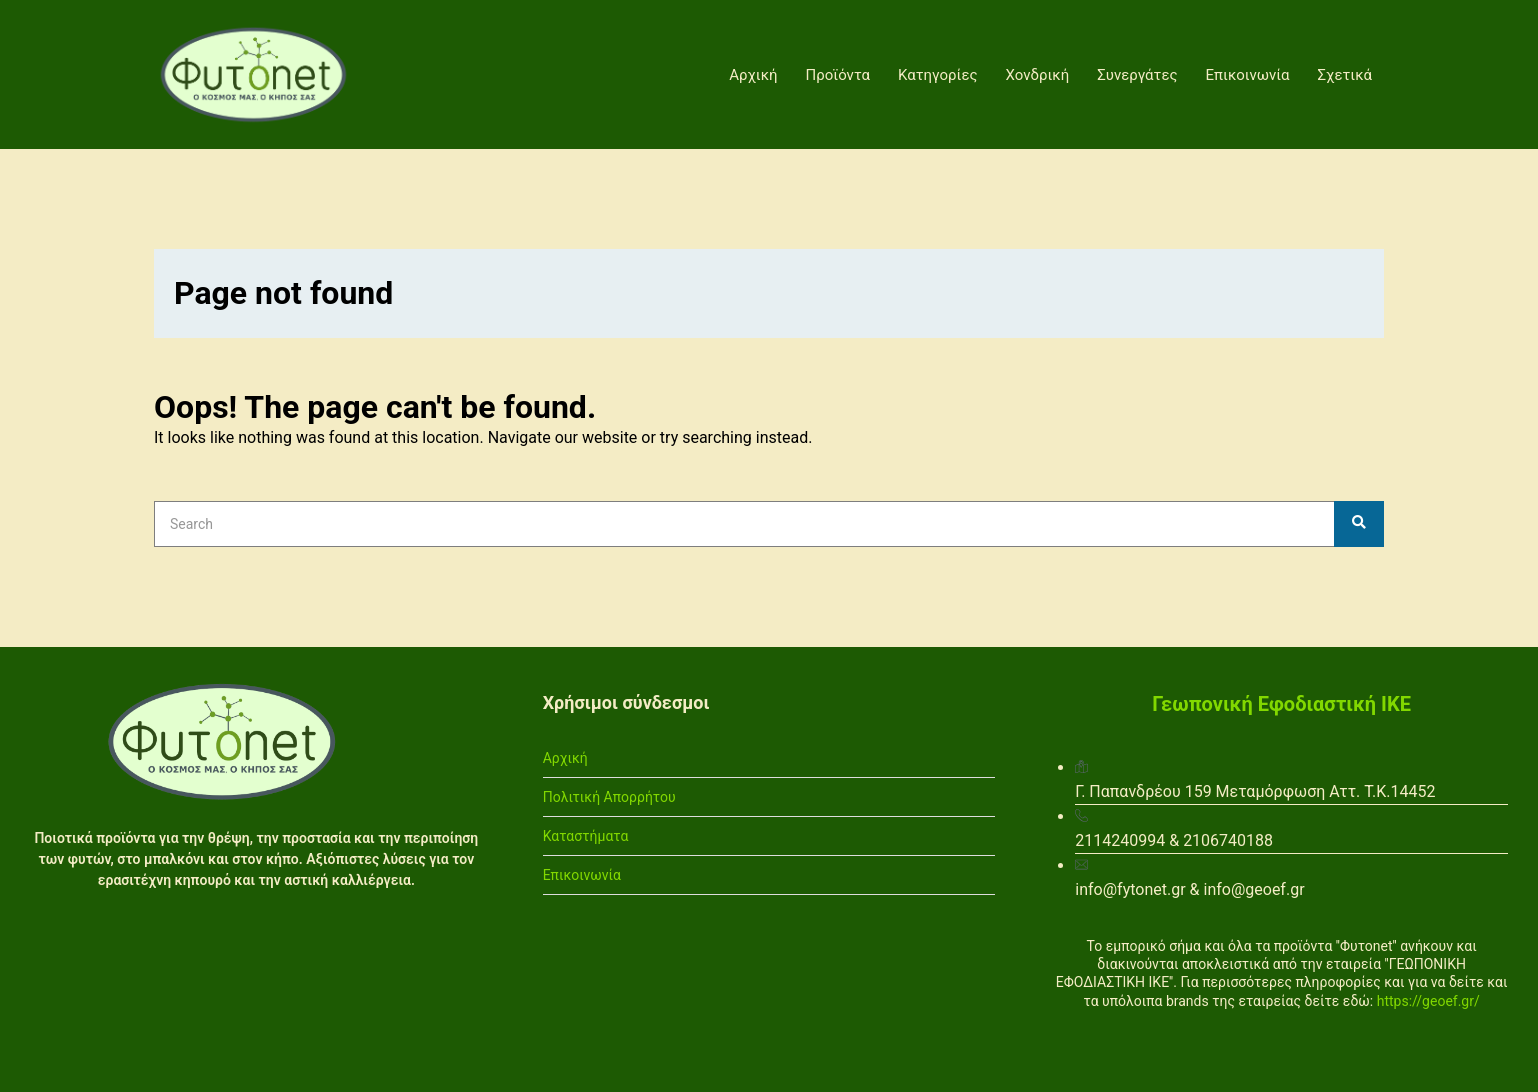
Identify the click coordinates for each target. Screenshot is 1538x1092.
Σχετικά (1345, 75)
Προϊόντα (838, 75)
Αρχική (753, 75)
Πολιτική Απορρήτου (609, 797)
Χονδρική (1038, 75)
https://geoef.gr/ (1428, 1001)
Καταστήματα (586, 836)
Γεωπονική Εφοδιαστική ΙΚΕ (1281, 704)
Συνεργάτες (1137, 75)
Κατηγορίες (938, 75)
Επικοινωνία (1248, 75)
